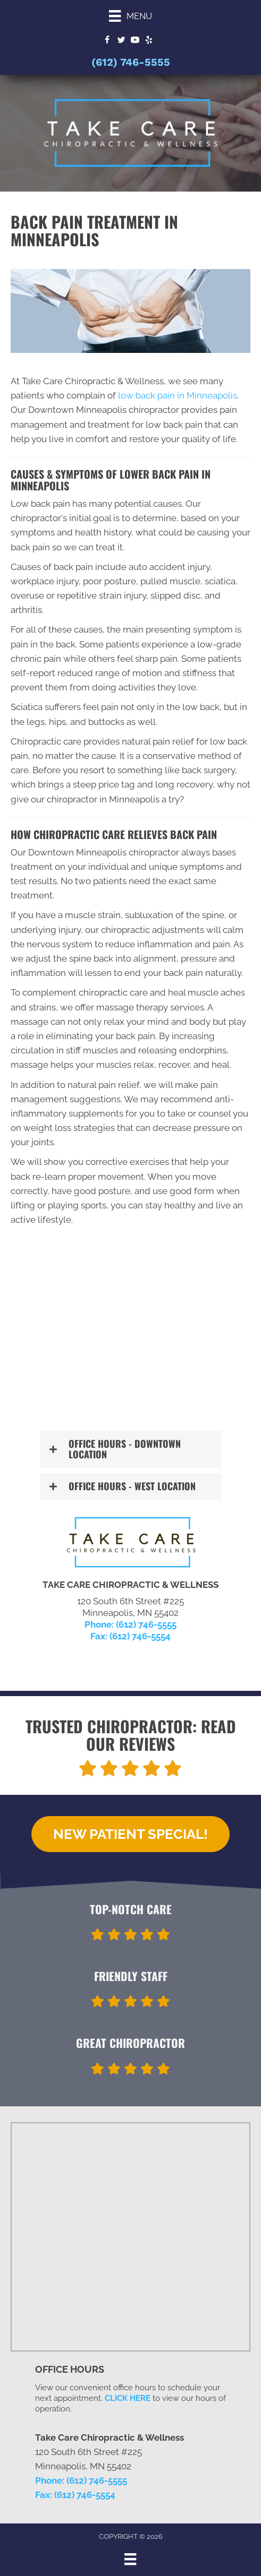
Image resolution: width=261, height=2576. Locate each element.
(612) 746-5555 (130, 62)
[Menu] (130, 16)
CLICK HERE (127, 2398)
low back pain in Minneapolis (177, 395)
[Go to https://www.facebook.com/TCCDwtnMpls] (107, 40)
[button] (130, 1449)
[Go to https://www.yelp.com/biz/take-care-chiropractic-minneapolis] (149, 40)
